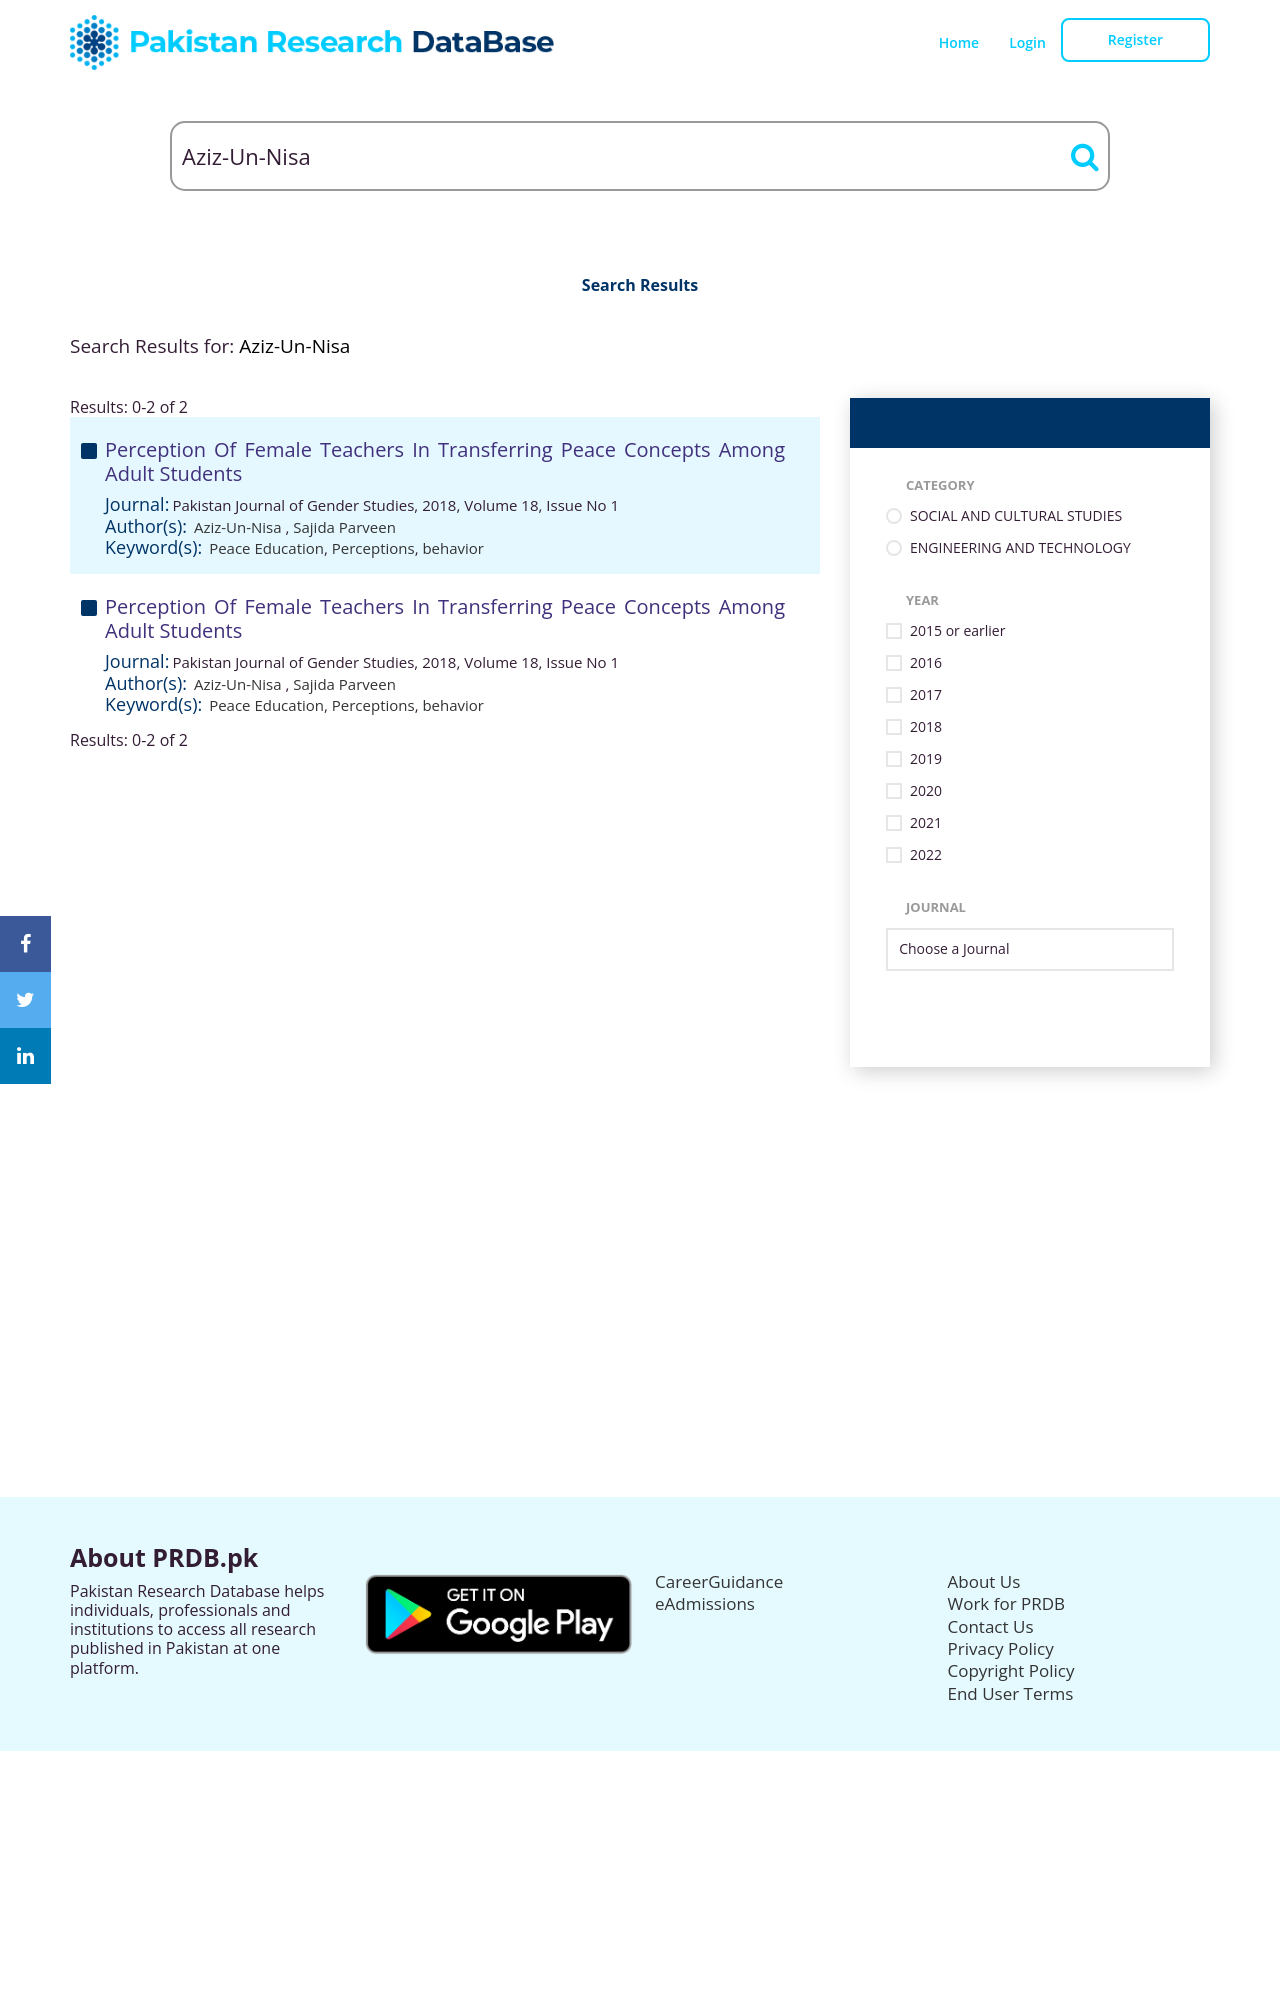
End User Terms (1011, 1693)
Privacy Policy (1001, 1648)
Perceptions (373, 548)
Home (959, 42)
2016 (926, 663)
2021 (926, 823)
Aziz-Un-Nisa (240, 527)
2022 (926, 855)
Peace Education (266, 548)
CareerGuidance (719, 1581)
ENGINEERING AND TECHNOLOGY (1020, 548)
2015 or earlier (957, 631)
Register (1135, 39)
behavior (453, 548)
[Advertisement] (640, 1207)
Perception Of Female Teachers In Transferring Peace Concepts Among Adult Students (445, 461)
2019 (926, 759)
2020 (926, 791)
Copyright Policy (1011, 1670)
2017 (926, 695)
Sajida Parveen (344, 527)
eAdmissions (705, 1603)
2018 (926, 727)
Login (1027, 42)
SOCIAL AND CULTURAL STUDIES (1016, 516)
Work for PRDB (1007, 1603)
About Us (984, 1581)
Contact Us (991, 1626)
